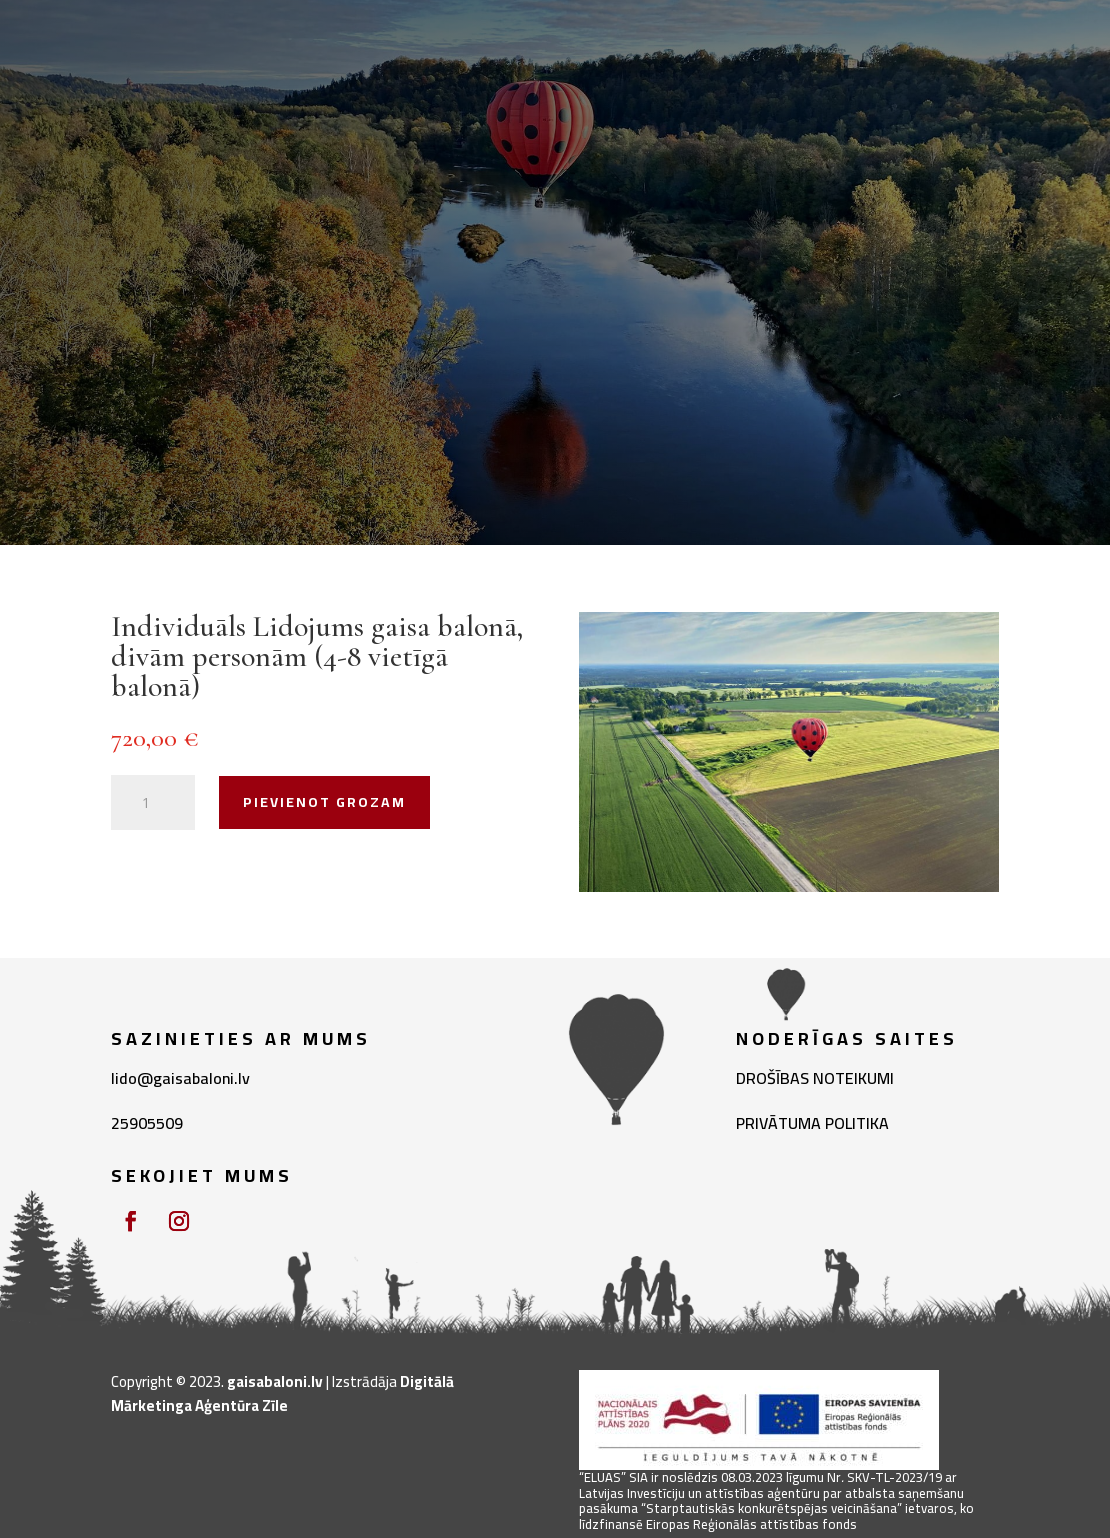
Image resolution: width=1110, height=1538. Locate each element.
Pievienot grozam (324, 802)
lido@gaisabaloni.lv (180, 1078)
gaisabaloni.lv (275, 1381)
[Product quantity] (153, 803)
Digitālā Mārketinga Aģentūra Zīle (282, 1393)
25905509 (147, 1123)
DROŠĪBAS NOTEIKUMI (815, 1078)
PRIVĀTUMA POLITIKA (812, 1123)
